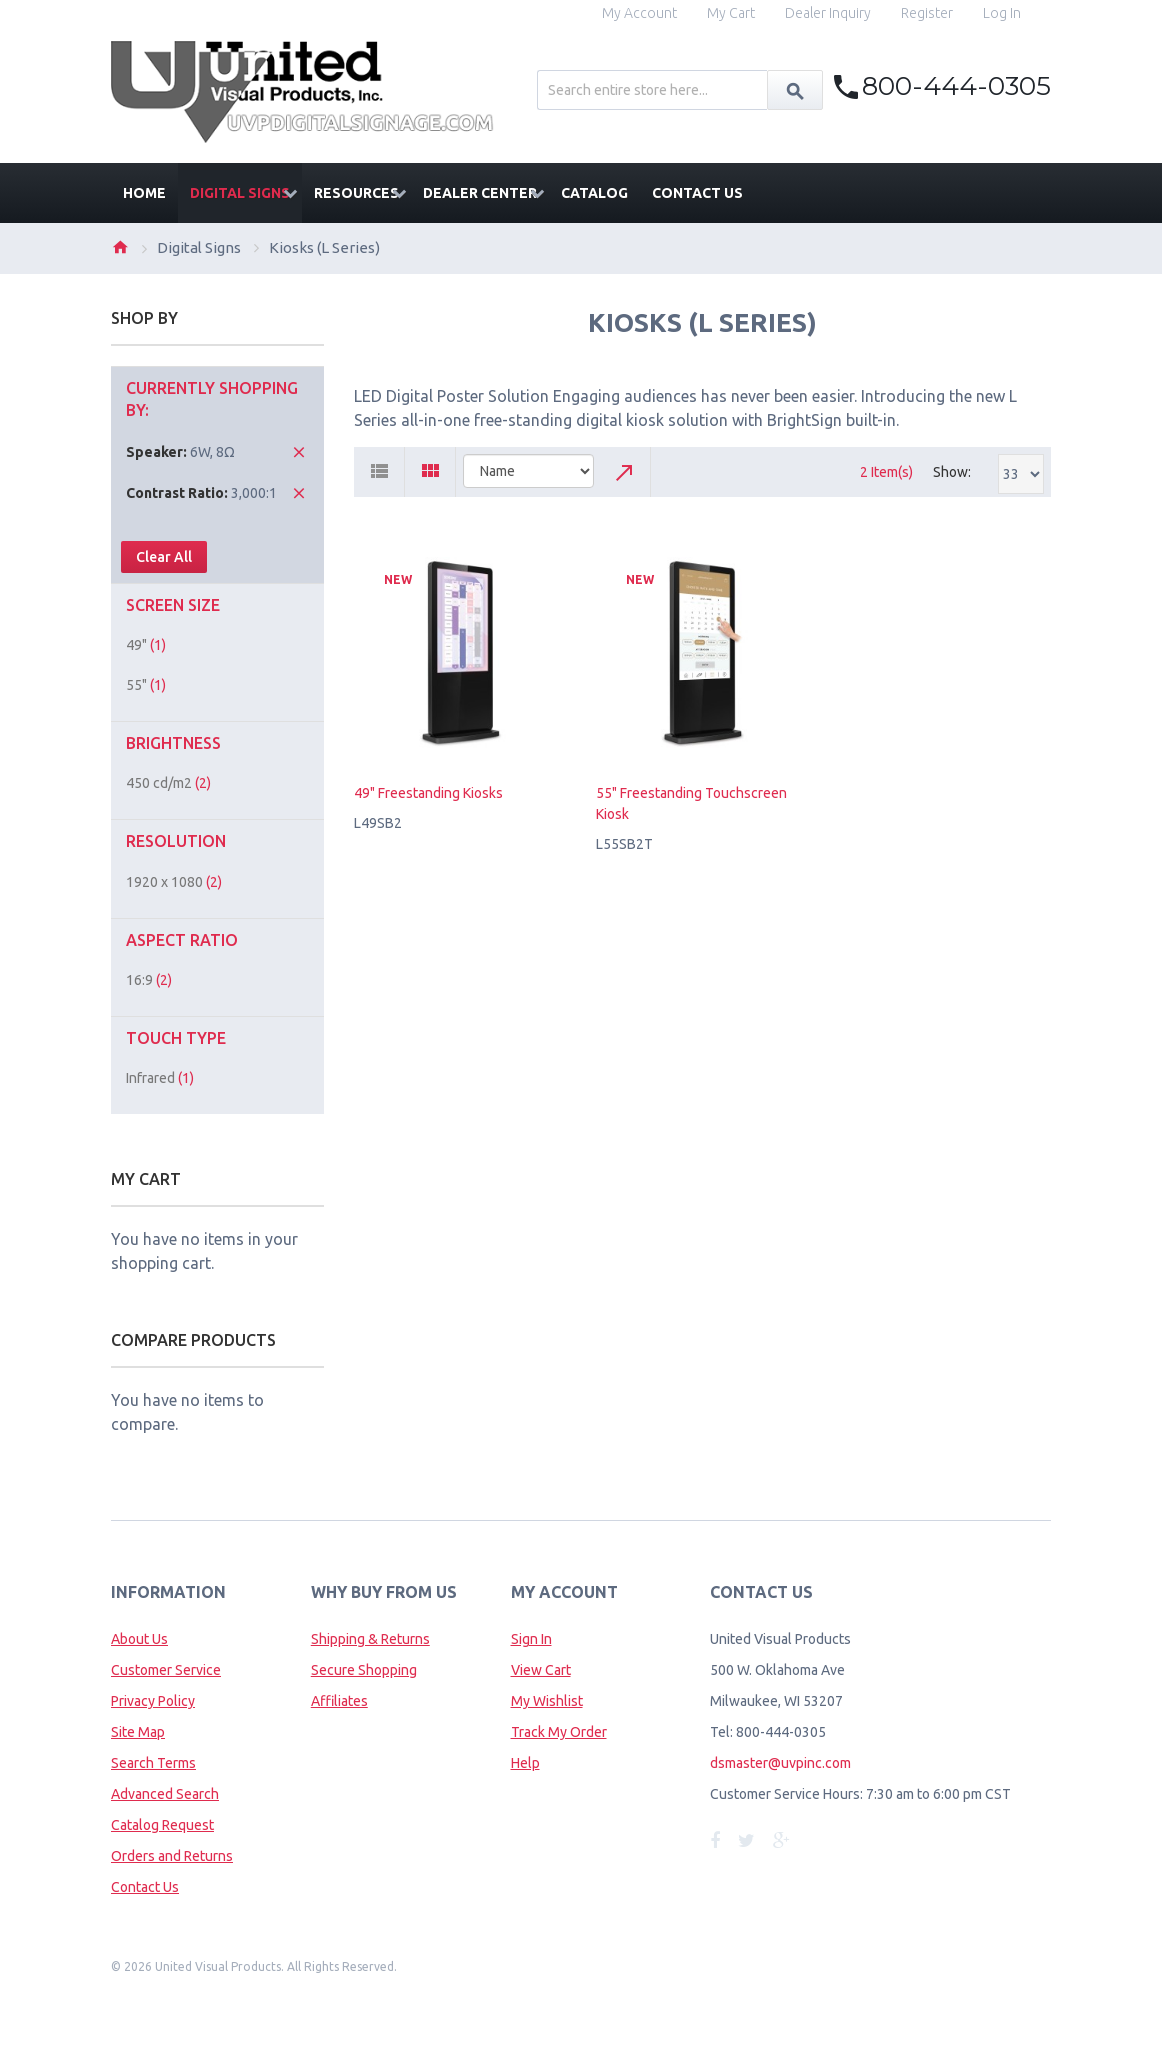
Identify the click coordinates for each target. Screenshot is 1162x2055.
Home (120, 247)
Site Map (138, 1732)
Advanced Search (165, 1794)
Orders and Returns (172, 1856)
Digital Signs (199, 247)
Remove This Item (299, 452)
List (379, 472)
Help (525, 1763)
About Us (139, 1639)
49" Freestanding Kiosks (428, 793)
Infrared (160, 1078)
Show (950, 472)
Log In (1002, 13)
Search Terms (153, 1763)
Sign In (531, 1639)
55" (146, 685)
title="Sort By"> (528, 471)
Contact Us (145, 1887)
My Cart (731, 13)
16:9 (149, 980)
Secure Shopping (364, 1670)
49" (146, 645)
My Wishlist (547, 1701)
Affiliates (339, 1701)
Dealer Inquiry (828, 13)
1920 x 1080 (174, 882)
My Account (639, 13)
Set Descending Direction (626, 472)
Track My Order (559, 1732)
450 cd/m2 (168, 783)
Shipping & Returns (370, 1639)
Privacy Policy (153, 1701)
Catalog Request (162, 1825)
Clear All (164, 557)
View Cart (541, 1670)
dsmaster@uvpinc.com (780, 1763)
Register (927, 13)
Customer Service (166, 1670)
